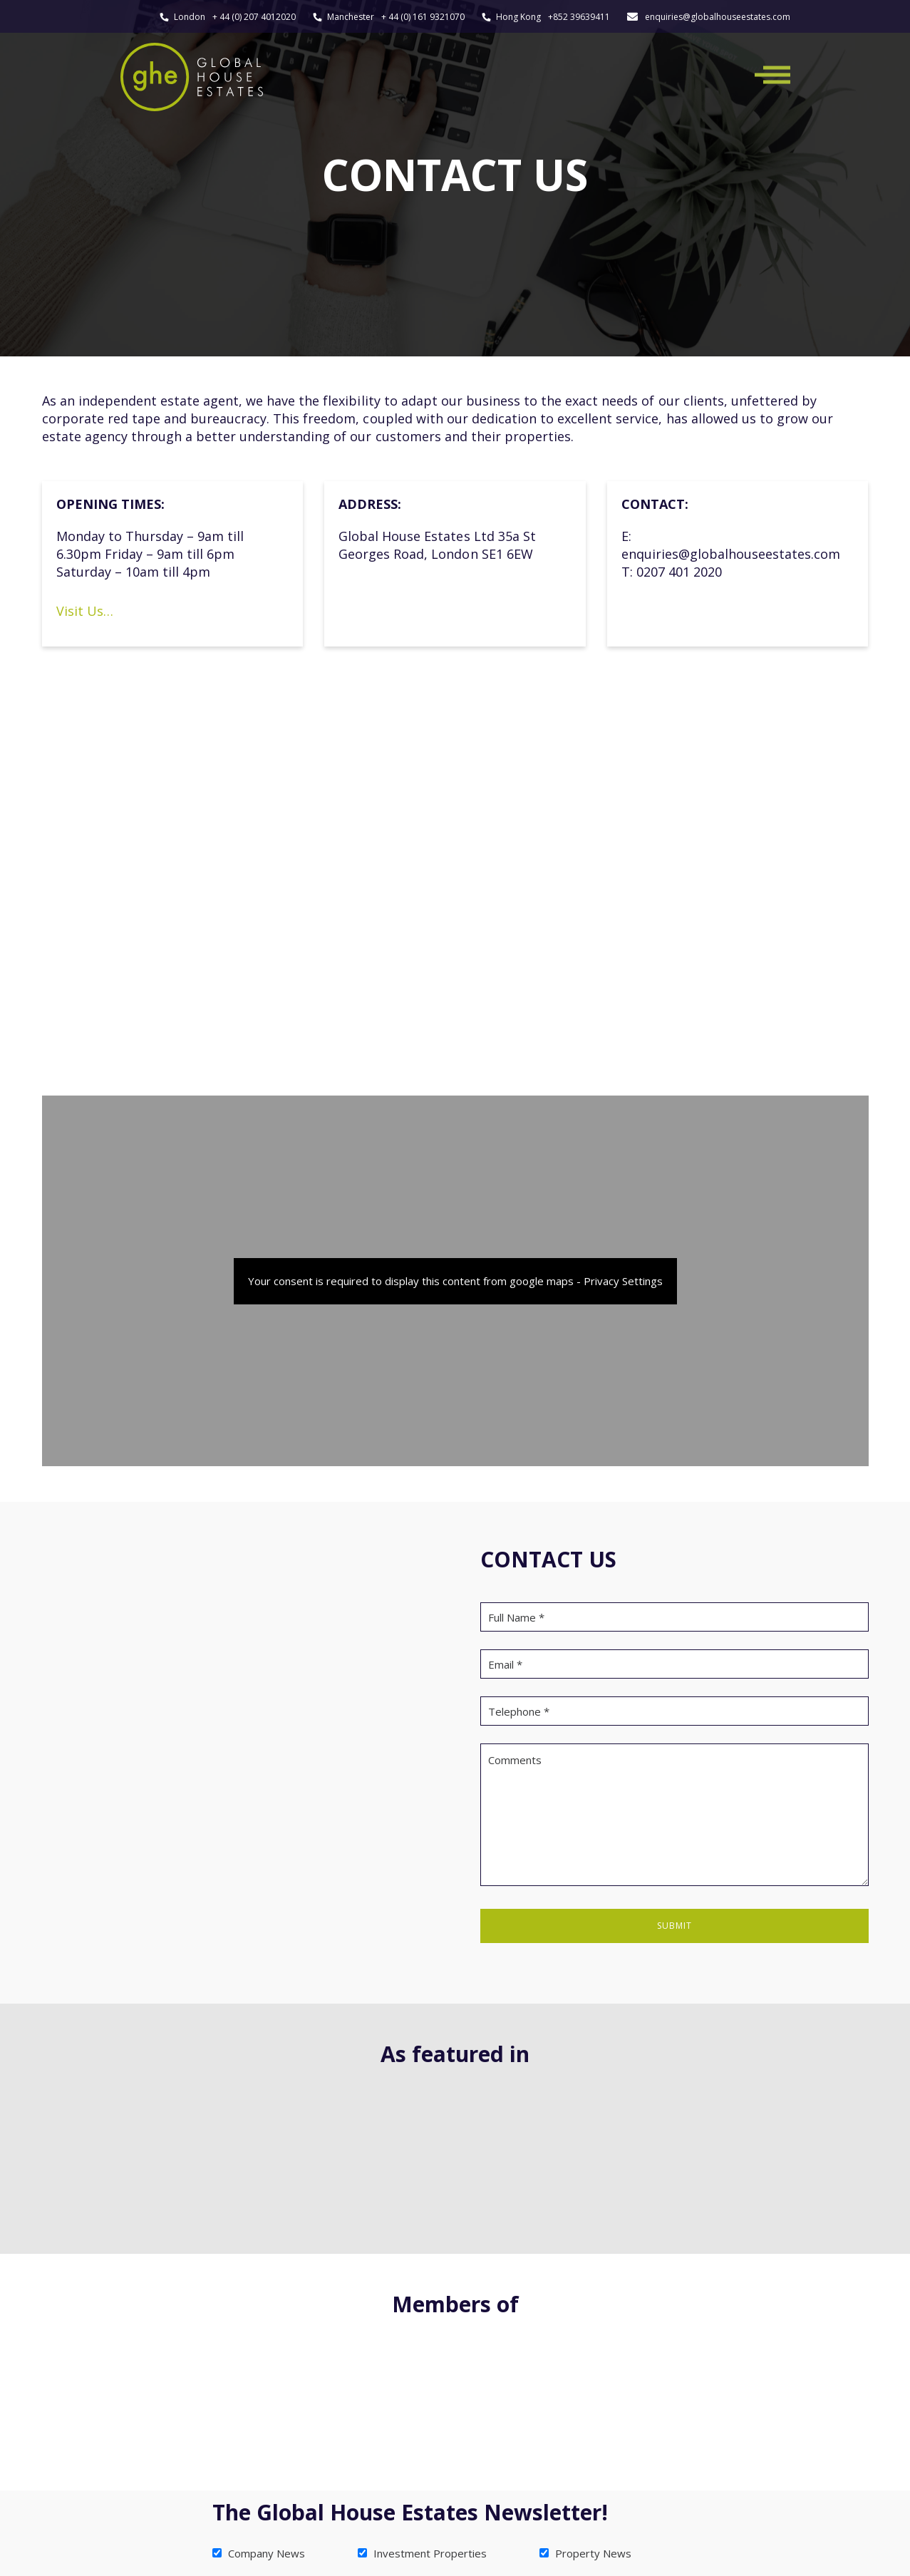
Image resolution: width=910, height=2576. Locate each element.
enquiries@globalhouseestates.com (717, 17)
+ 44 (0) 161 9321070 (423, 17)
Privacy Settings (623, 1281)
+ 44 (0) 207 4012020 (254, 17)
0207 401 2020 (679, 571)
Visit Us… (84, 610)
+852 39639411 (579, 17)
